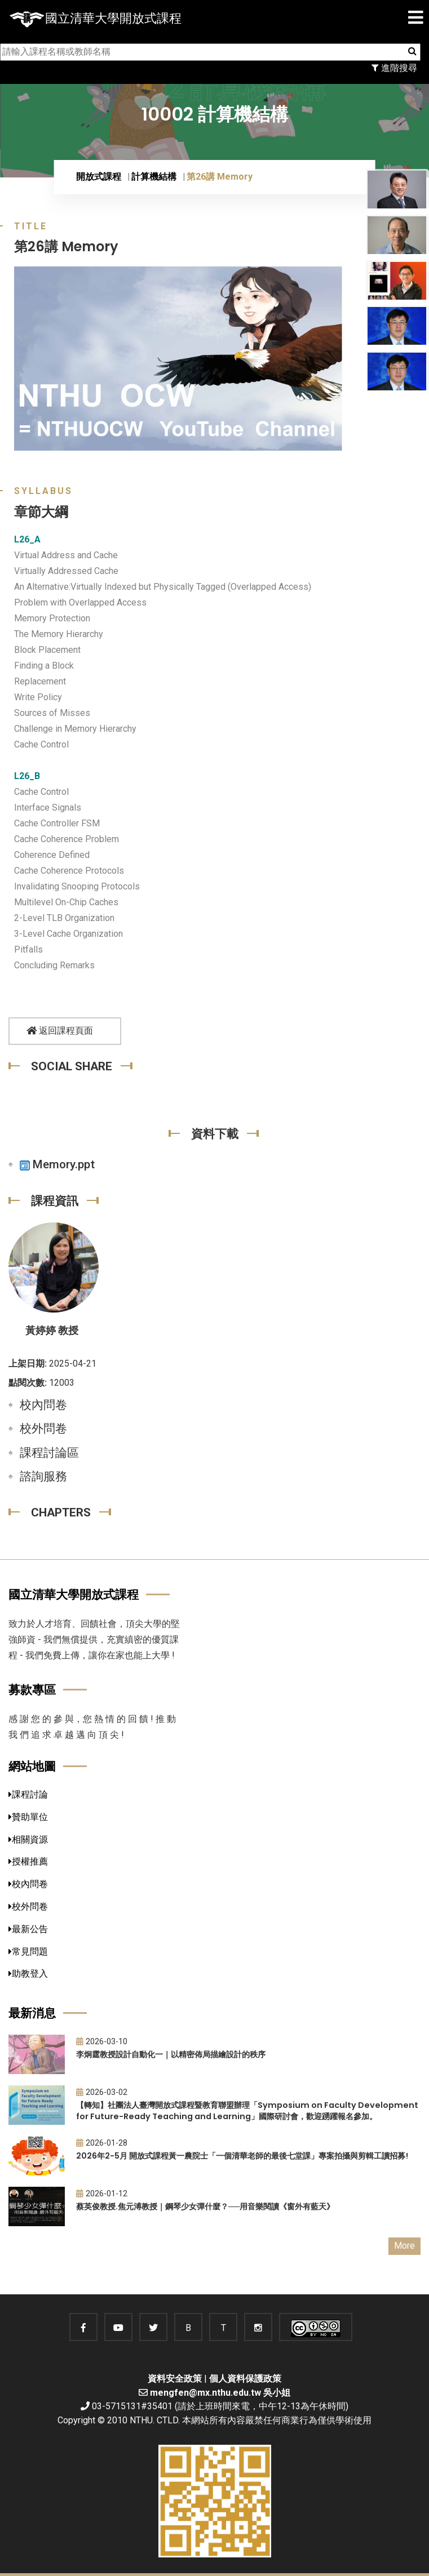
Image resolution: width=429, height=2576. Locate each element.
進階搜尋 (394, 68)
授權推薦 (28, 1861)
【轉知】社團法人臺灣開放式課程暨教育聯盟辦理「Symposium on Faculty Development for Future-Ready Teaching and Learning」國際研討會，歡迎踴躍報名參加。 (247, 2111)
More (404, 2245)
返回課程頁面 (59, 1030)
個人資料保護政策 (245, 2378)
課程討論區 (49, 1453)
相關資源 (28, 1839)
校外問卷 (43, 1428)
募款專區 (32, 1689)
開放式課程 (98, 176)
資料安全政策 (175, 2378)
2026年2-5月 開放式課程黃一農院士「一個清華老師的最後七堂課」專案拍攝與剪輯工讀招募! (242, 2155)
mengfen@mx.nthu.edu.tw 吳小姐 (220, 2392)
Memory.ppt (57, 1164)
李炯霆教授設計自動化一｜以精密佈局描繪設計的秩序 (171, 2054)
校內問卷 (43, 1405)
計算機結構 (153, 176)
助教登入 (28, 1973)
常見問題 (28, 1951)
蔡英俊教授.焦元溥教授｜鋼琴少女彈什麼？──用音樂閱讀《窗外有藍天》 (205, 2206)
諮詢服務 (43, 1476)
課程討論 (28, 1794)
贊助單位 (28, 1817)
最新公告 (28, 1929)
